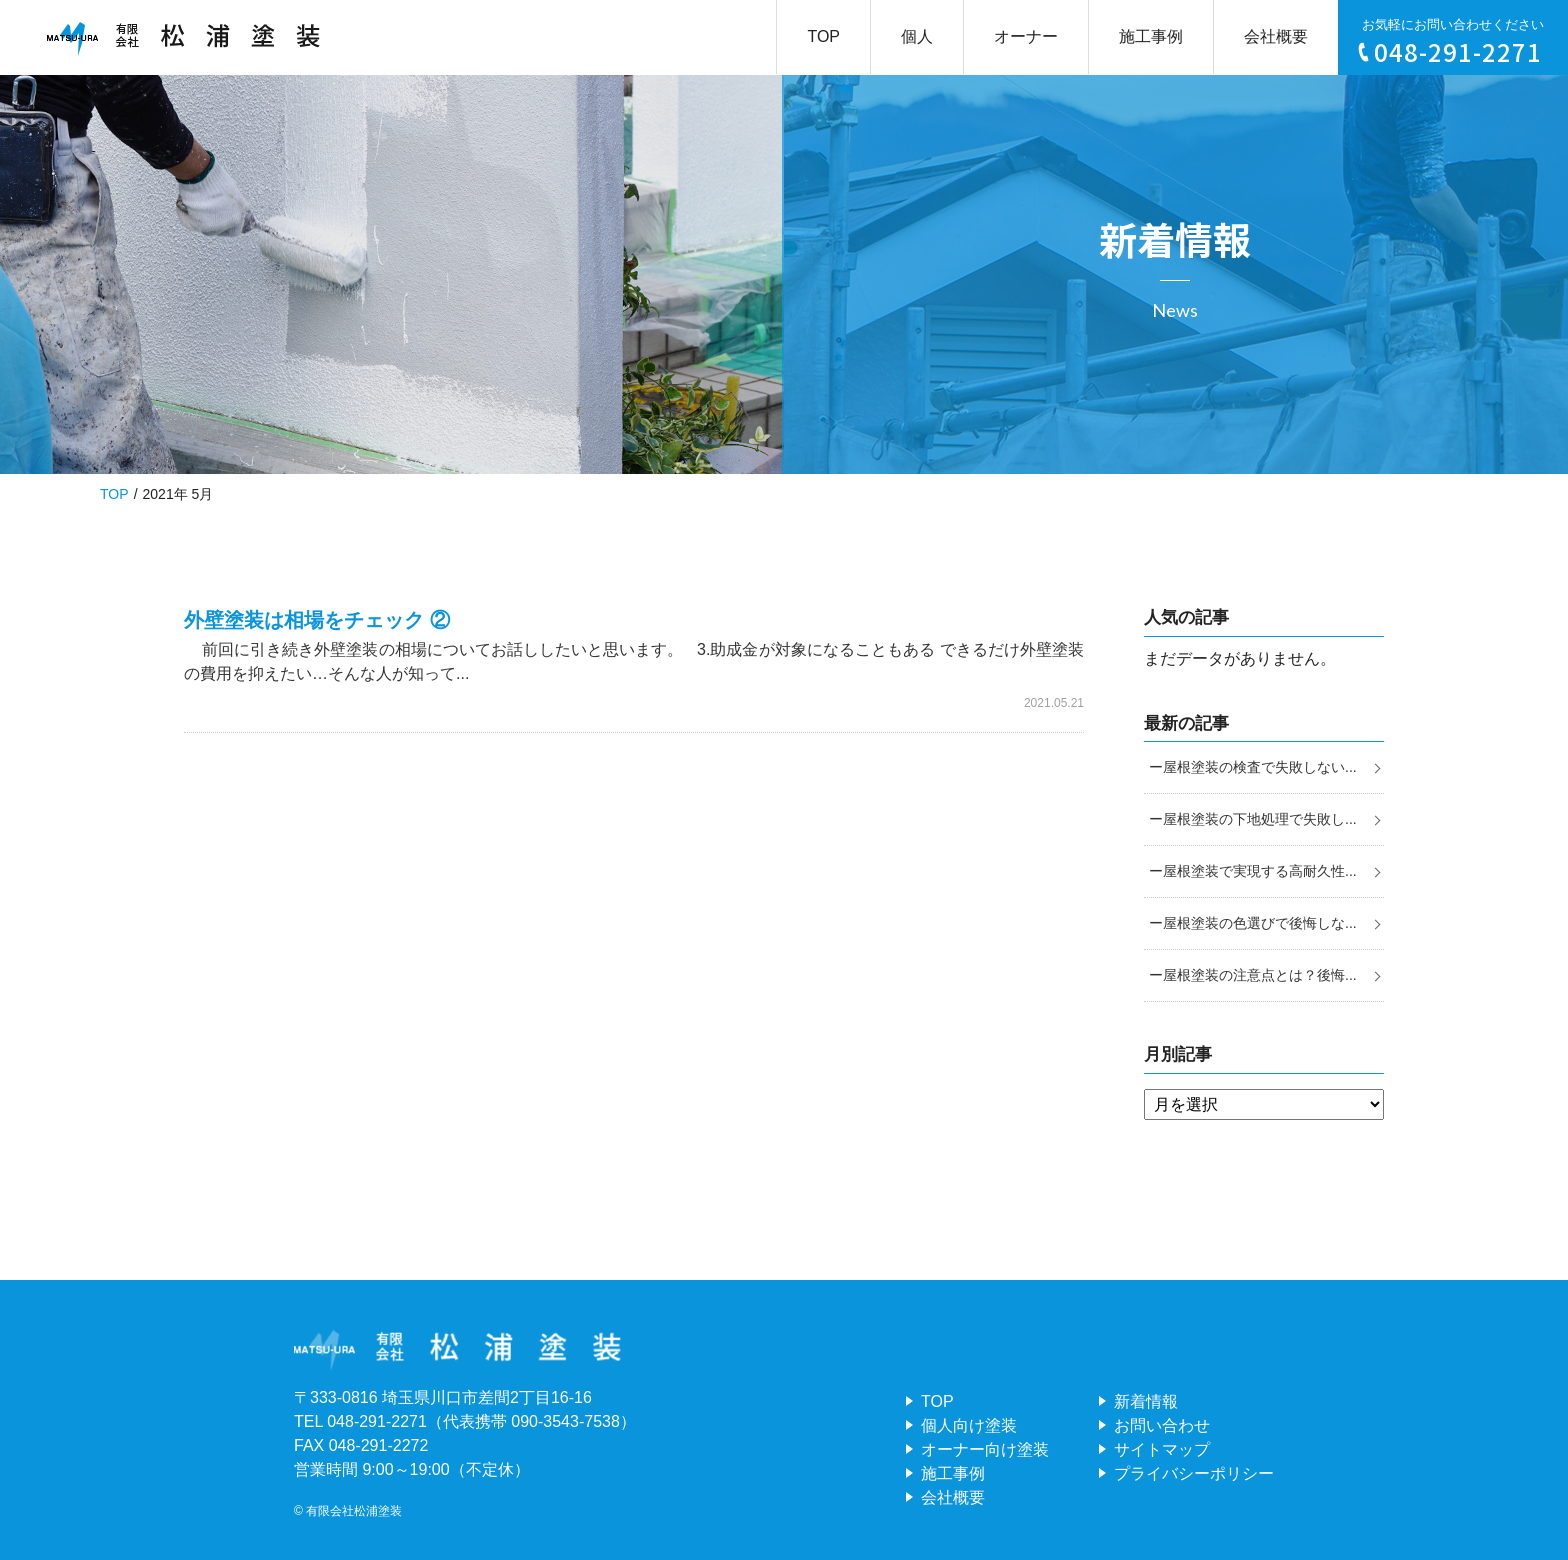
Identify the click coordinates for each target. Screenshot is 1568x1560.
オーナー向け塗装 (985, 1449)
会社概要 (1276, 36)
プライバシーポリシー (1194, 1473)
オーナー (1026, 36)
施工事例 (1151, 36)
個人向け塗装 (969, 1425)
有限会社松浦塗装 (354, 1511)
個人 (917, 36)
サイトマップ (1162, 1449)
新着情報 (1146, 1401)
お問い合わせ (1162, 1425)
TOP (823, 36)
